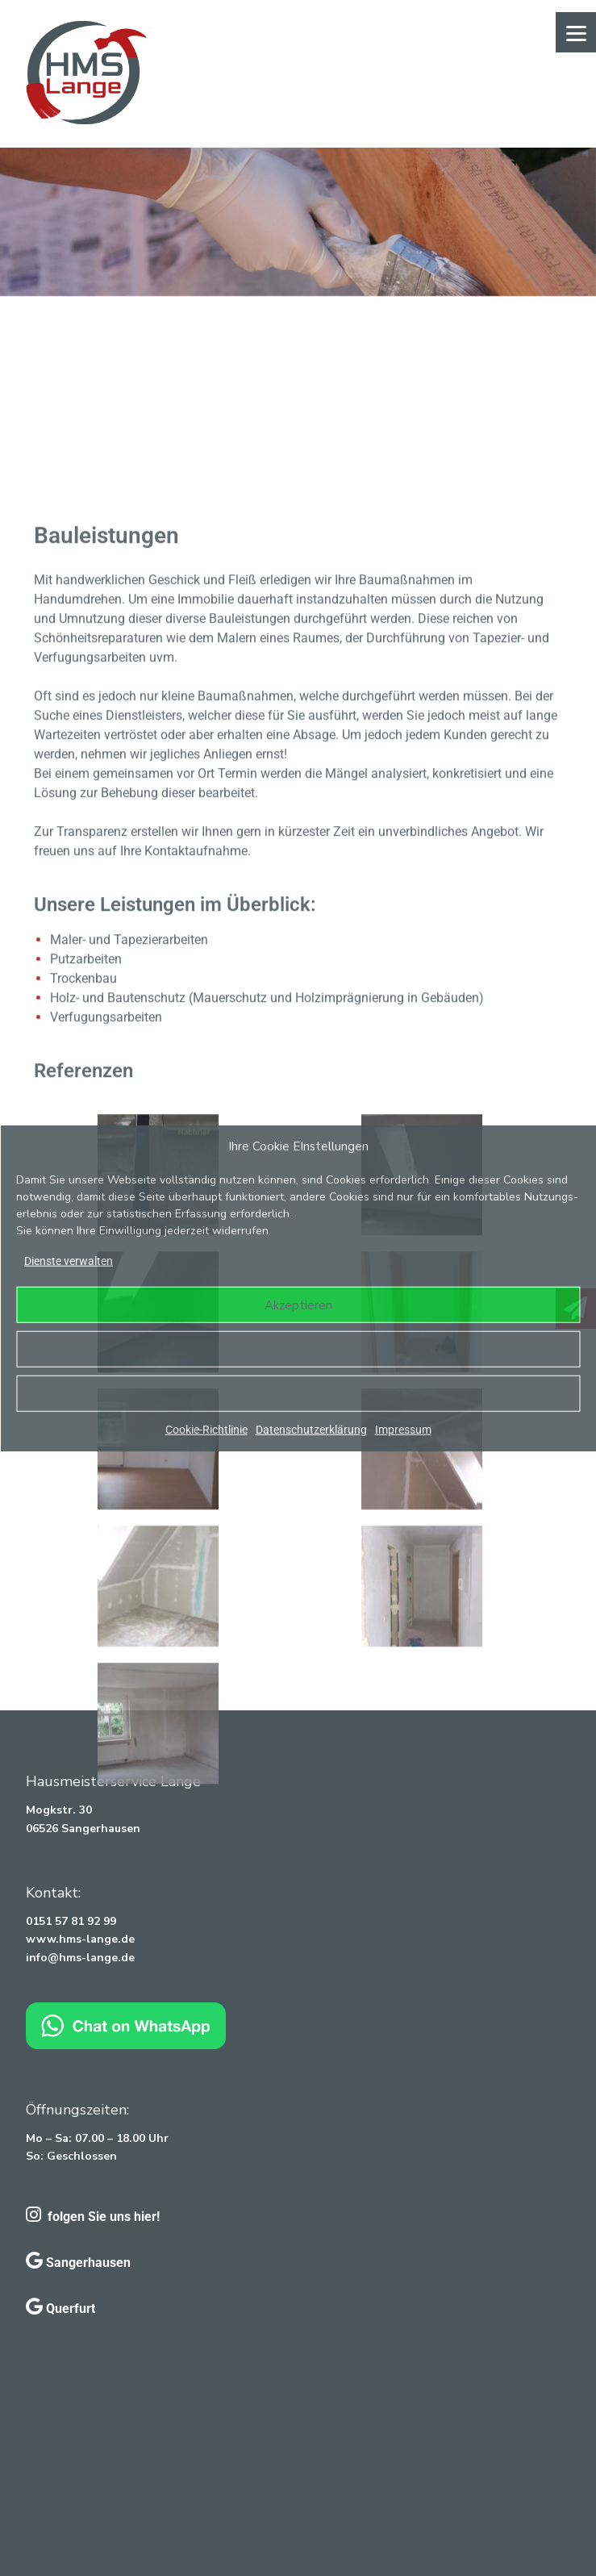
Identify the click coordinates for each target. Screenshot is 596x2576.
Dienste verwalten (68, 1261)
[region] (298, 222)
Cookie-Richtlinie (206, 1429)
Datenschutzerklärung (311, 1429)
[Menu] (576, 32)
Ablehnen (298, 1349)
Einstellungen (298, 1393)
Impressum (403, 1429)
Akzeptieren (298, 1304)
